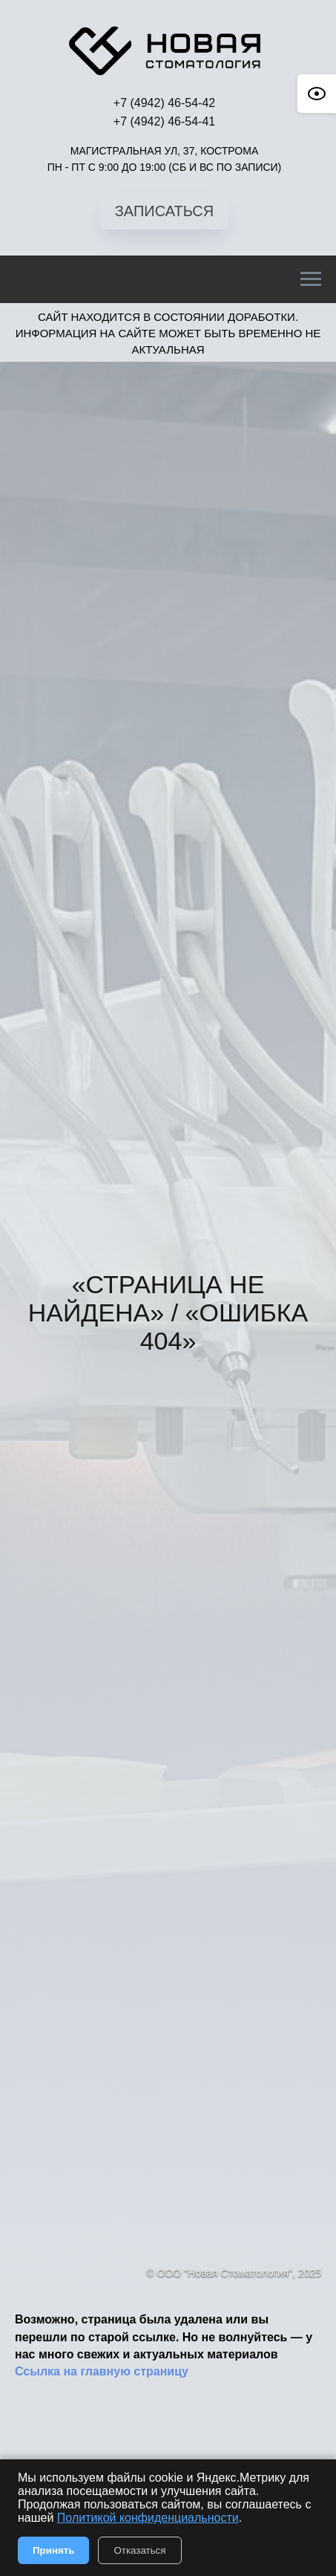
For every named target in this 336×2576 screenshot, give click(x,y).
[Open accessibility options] (316, 93)
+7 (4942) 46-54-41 (164, 121)
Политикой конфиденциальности (148, 2517)
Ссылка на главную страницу (101, 2371)
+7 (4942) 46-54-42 (164, 103)
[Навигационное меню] (310, 279)
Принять (53, 2550)
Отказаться (139, 2550)
